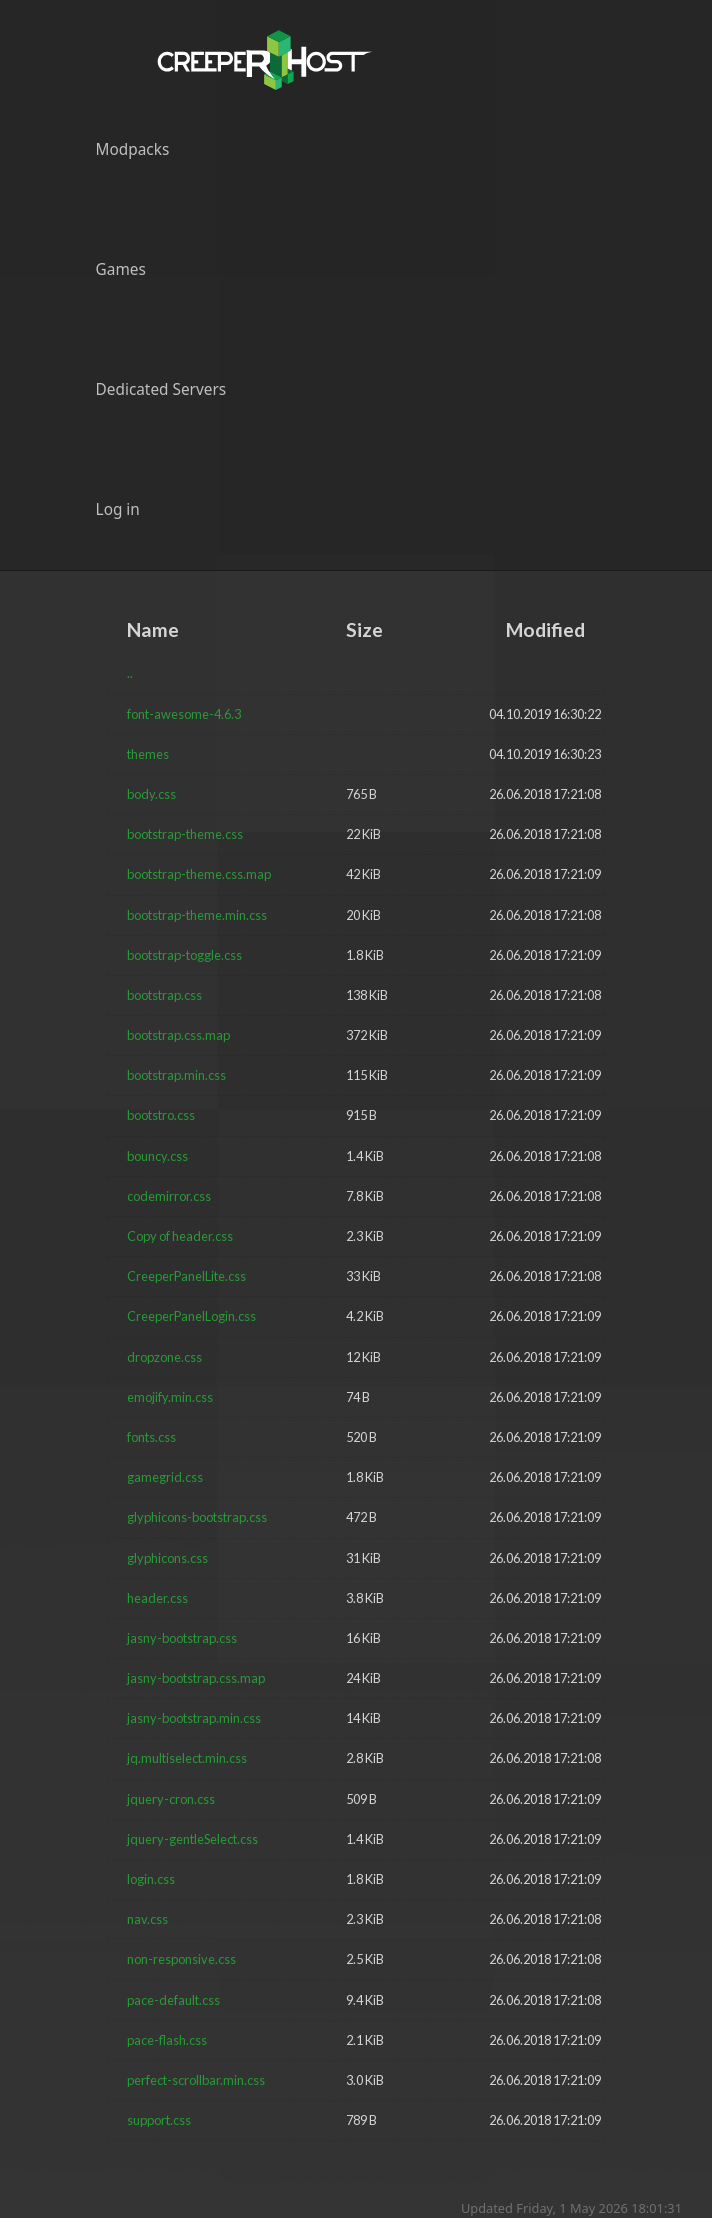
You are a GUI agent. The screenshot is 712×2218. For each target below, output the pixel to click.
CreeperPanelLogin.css (191, 1316)
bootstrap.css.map (178, 1035)
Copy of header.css (180, 1236)
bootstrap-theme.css (185, 834)
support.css (159, 2120)
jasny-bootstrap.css (182, 1638)
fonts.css (151, 1437)
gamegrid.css (165, 1477)
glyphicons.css (167, 1558)
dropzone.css (164, 1357)
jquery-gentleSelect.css (192, 1839)
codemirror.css (169, 1196)
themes (148, 754)
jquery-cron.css (171, 1799)
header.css (157, 1598)
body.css (151, 794)
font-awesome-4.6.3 (184, 714)
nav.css (147, 1919)
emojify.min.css (170, 1397)
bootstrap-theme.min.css (197, 915)
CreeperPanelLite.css (186, 1276)
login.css (151, 1879)
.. (130, 673)
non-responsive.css (181, 1959)
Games (121, 269)
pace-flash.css (167, 2040)
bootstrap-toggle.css (184, 955)
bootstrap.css (164, 995)
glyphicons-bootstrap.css (197, 1517)
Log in (118, 509)
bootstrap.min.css (176, 1075)
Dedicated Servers (161, 389)
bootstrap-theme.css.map (199, 874)
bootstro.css (161, 1115)
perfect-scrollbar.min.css (196, 2080)
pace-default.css (173, 2000)
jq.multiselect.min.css (187, 1758)
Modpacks (133, 149)
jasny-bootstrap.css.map (196, 1678)
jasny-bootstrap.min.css (194, 1718)
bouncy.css (157, 1156)
